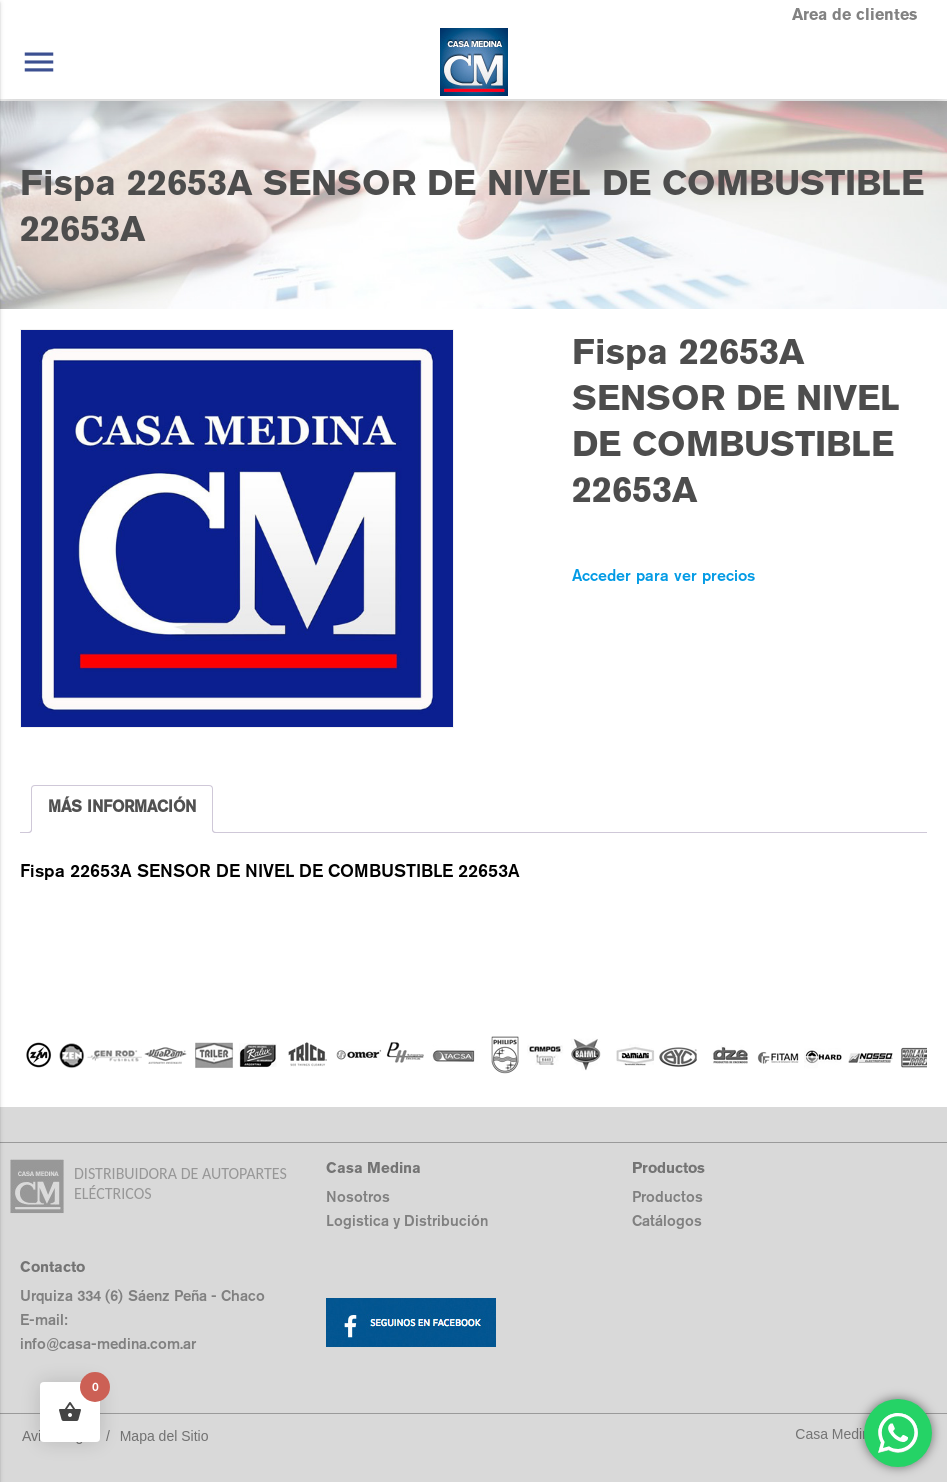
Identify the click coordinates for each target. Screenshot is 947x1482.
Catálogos (667, 1220)
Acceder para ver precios (663, 575)
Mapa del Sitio (164, 1436)
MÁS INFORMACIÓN (122, 806)
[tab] (122, 809)
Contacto (52, 1266)
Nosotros (358, 1196)
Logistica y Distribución (407, 1220)
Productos (667, 1196)
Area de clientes (854, 14)
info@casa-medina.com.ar (108, 1343)
